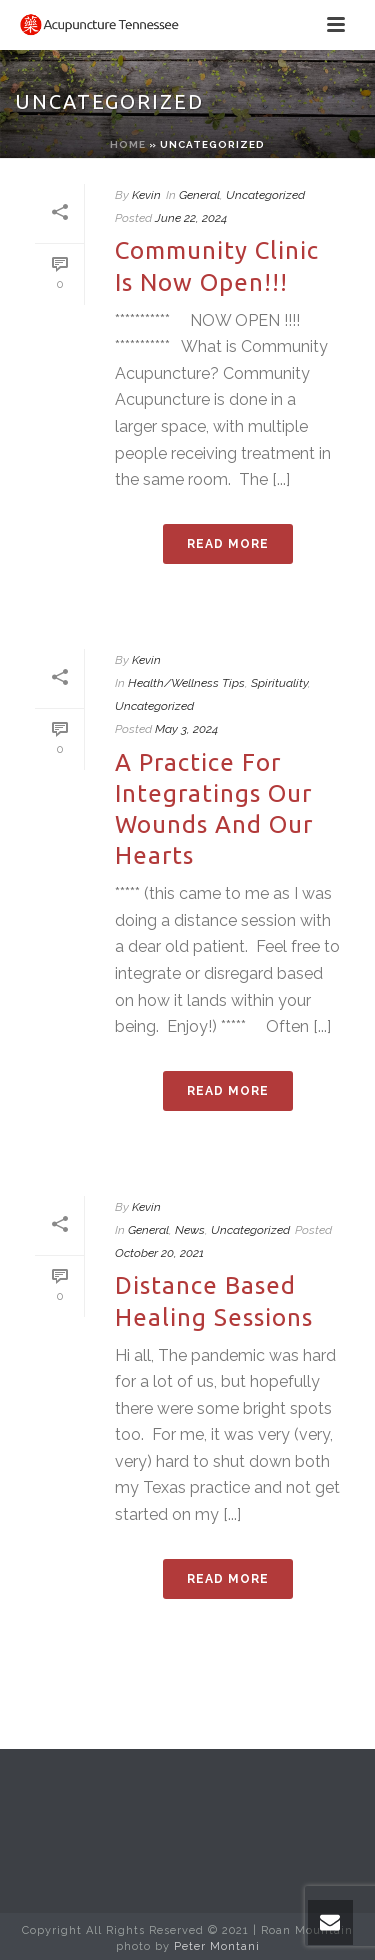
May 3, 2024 (186, 729)
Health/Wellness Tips (186, 683)
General (199, 195)
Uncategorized (265, 195)
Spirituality (279, 683)
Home (128, 144)
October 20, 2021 (159, 1253)
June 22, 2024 (191, 218)
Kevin (146, 195)
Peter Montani (217, 1946)
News (190, 1230)
